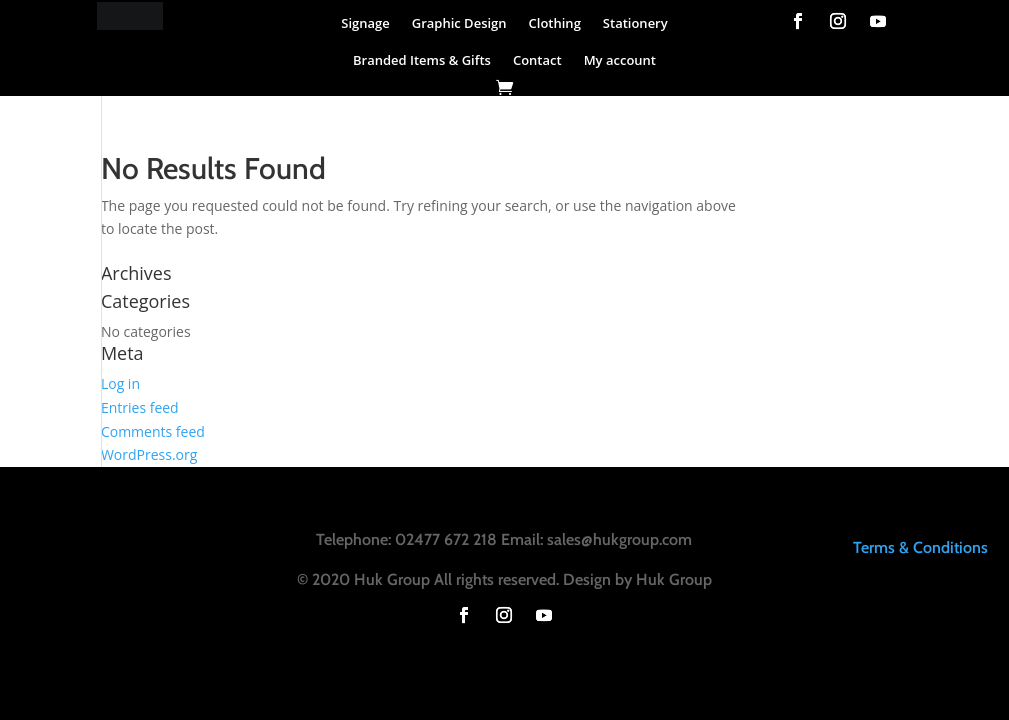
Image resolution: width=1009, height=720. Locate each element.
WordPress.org (149, 454)
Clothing (555, 23)
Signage (365, 23)
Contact (537, 60)
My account (620, 60)
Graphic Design (459, 23)
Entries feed (140, 407)
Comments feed (153, 431)
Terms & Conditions (920, 547)
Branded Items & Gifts (422, 60)
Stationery (635, 23)
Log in (120, 383)
